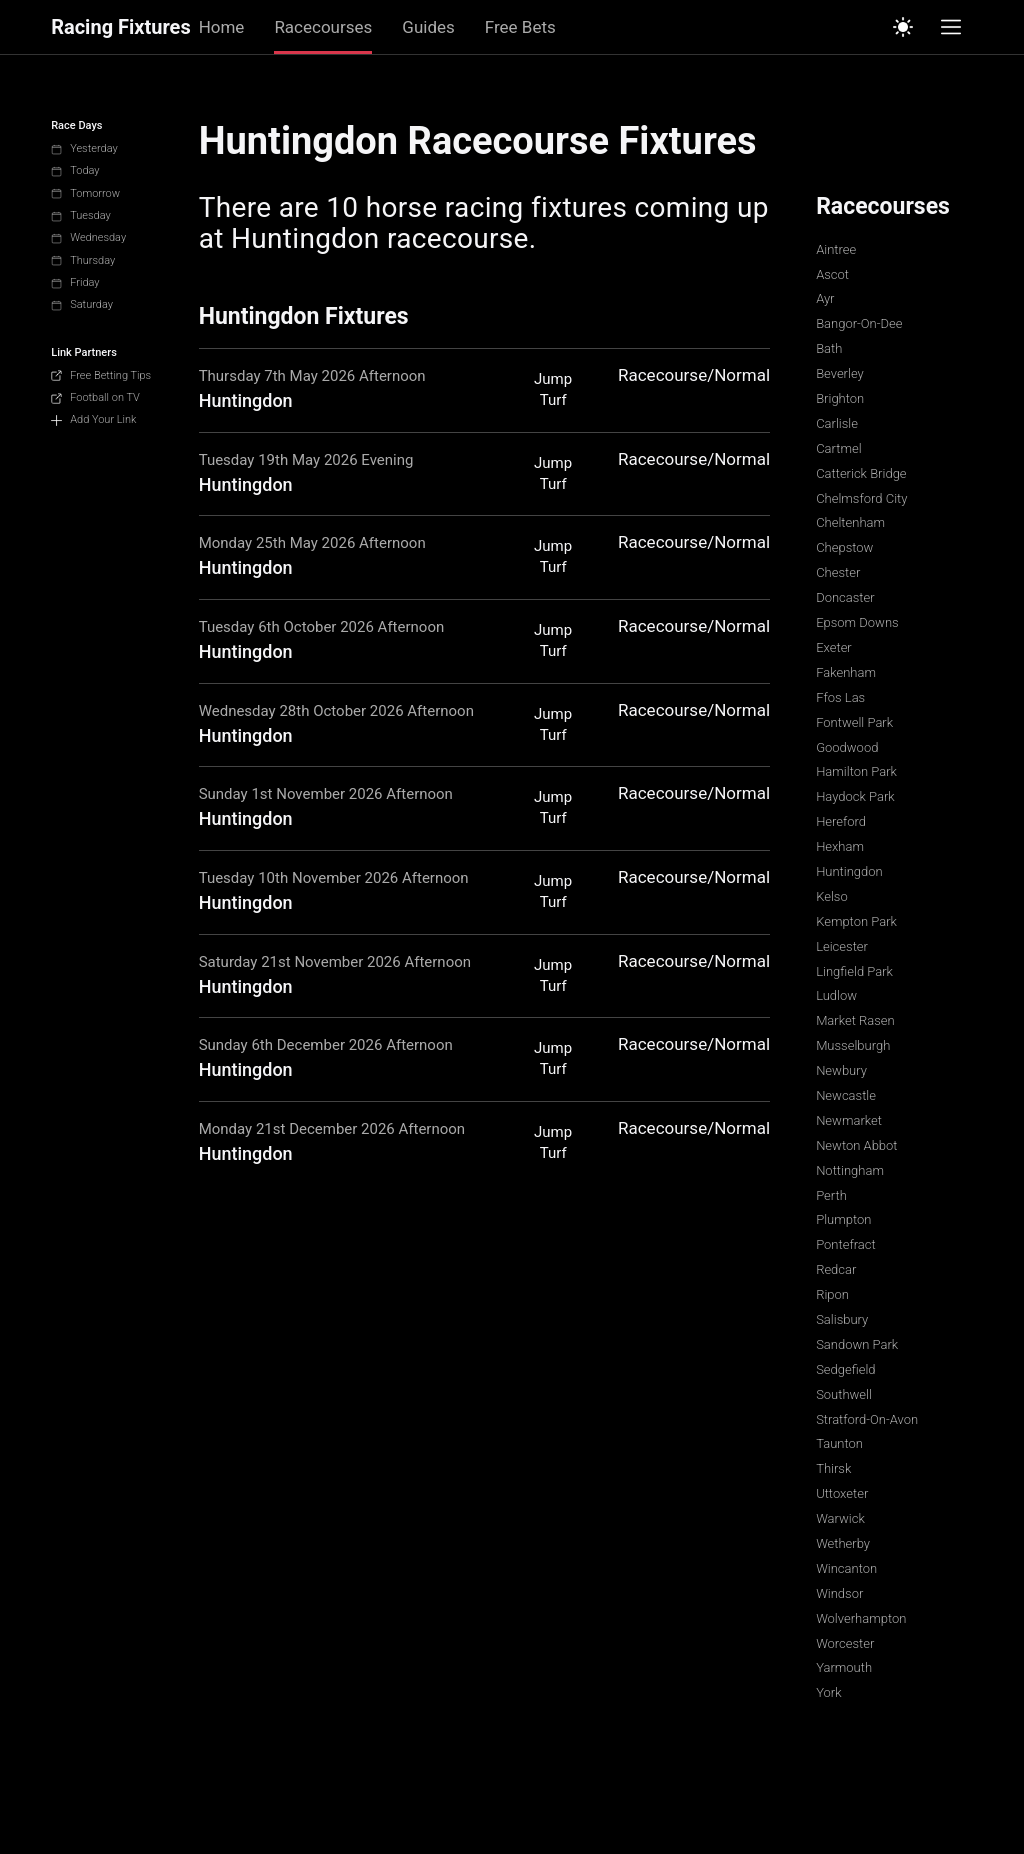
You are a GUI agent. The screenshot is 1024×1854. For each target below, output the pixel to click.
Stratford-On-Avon (867, 1419)
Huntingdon (849, 871)
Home (222, 27)
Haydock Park (855, 796)
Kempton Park (856, 921)
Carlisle (837, 423)
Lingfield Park (854, 971)
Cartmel (838, 448)
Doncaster (845, 597)
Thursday (83, 260)
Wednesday (88, 237)
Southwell (844, 1394)
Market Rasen (855, 1020)
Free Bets (520, 27)
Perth (831, 1195)
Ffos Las (840, 697)
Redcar (836, 1269)
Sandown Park (857, 1344)
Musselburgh (853, 1045)
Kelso (832, 896)
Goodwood (847, 747)
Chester (838, 572)
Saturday (82, 304)
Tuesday (81, 215)
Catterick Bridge (861, 473)
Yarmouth (844, 1667)
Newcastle (846, 1095)
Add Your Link (93, 419)
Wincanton (846, 1568)
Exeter (834, 647)
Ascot (832, 274)
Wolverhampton (861, 1618)
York (828, 1692)
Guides (428, 27)
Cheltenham (850, 522)
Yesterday (84, 148)
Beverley (840, 373)
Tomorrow (85, 193)
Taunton (839, 1443)
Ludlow (836, 995)
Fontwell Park (854, 722)
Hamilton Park (856, 771)
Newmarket (849, 1120)
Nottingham (850, 1170)
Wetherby (843, 1543)
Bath (829, 348)
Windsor (839, 1593)
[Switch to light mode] (903, 27)
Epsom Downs (857, 622)
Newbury (841, 1070)
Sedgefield (845, 1369)
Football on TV (95, 397)
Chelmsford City (861, 498)
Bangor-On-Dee (859, 323)
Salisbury (842, 1319)
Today (75, 170)
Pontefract (846, 1244)
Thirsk (833, 1468)
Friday (75, 282)
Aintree (836, 249)
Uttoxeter (842, 1493)
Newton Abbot (856, 1145)
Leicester (842, 946)
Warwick (840, 1518)
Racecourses (323, 27)
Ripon (832, 1294)
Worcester (845, 1643)
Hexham (840, 846)
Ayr (825, 298)
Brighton (840, 398)
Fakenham (846, 672)
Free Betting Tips (101, 375)
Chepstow (844, 547)
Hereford (841, 821)
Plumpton (843, 1219)
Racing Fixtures (120, 27)
